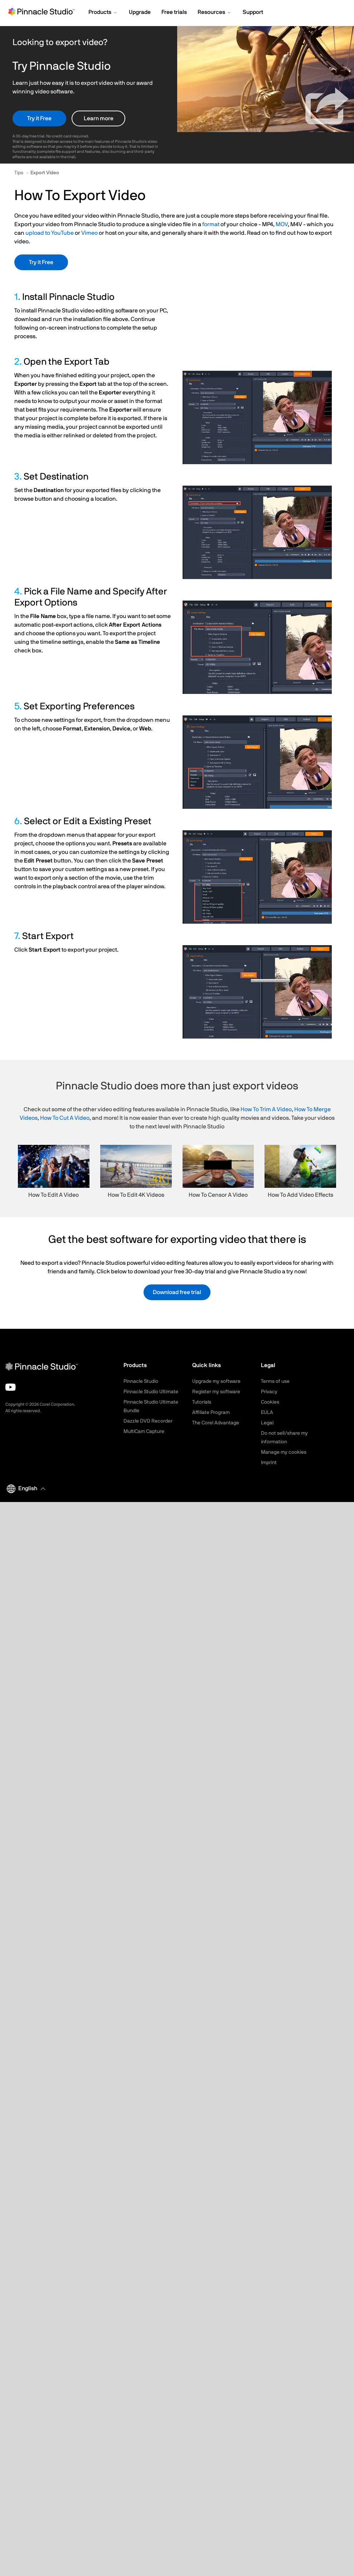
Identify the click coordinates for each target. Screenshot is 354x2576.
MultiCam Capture (143, 1431)
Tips (18, 172)
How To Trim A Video (266, 1109)
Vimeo (89, 233)
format (210, 224)
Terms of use (275, 1381)
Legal (267, 1422)
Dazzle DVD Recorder (148, 1421)
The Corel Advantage (215, 1422)
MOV (282, 224)
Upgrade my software (216, 1381)
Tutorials (201, 1402)
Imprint (269, 1462)
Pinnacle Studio (140, 1381)
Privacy (269, 1391)
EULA (267, 1412)
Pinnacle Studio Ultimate (150, 1391)
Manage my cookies (283, 1452)
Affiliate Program (211, 1412)
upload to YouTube (49, 233)
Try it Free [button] (39, 118)
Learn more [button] (98, 118)
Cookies (270, 1402)
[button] (103, 13)
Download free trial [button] (177, 1292)
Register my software (216, 1391)
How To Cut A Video (64, 1118)
